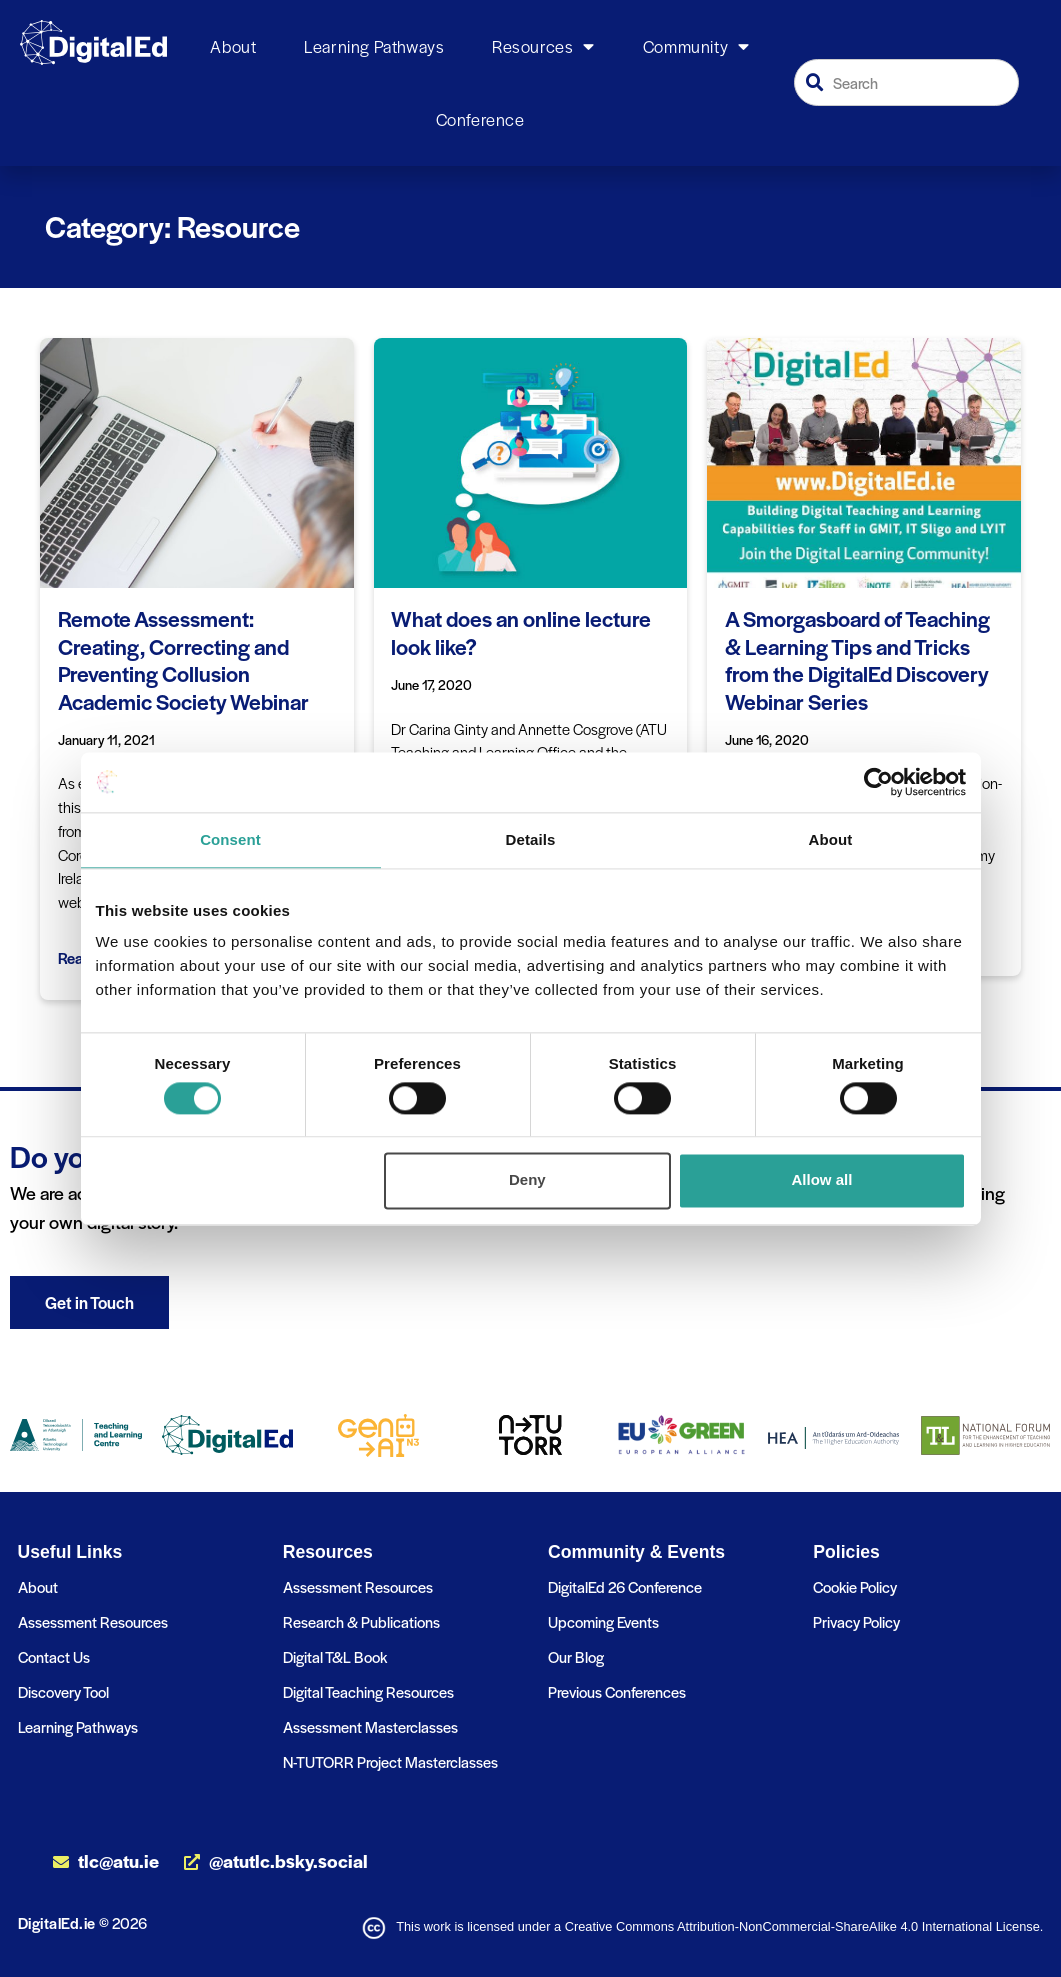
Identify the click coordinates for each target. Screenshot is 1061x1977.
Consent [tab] (230, 839)
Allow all (822, 1180)
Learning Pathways (374, 46)
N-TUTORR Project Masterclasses (390, 1761)
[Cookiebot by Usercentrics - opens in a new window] (878, 782)
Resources (543, 47)
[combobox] (907, 82)
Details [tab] (531, 839)
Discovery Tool (63, 1691)
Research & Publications (361, 1621)
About (233, 46)
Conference (480, 119)
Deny (527, 1180)
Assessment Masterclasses (370, 1726)
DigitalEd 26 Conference (625, 1586)
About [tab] (831, 839)
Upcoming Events (603, 1621)
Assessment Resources (93, 1621)
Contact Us (54, 1656)
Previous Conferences (617, 1691)
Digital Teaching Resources (368, 1691)
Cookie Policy (855, 1586)
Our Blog (576, 1656)
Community (696, 47)
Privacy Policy (856, 1621)
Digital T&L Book (335, 1656)
